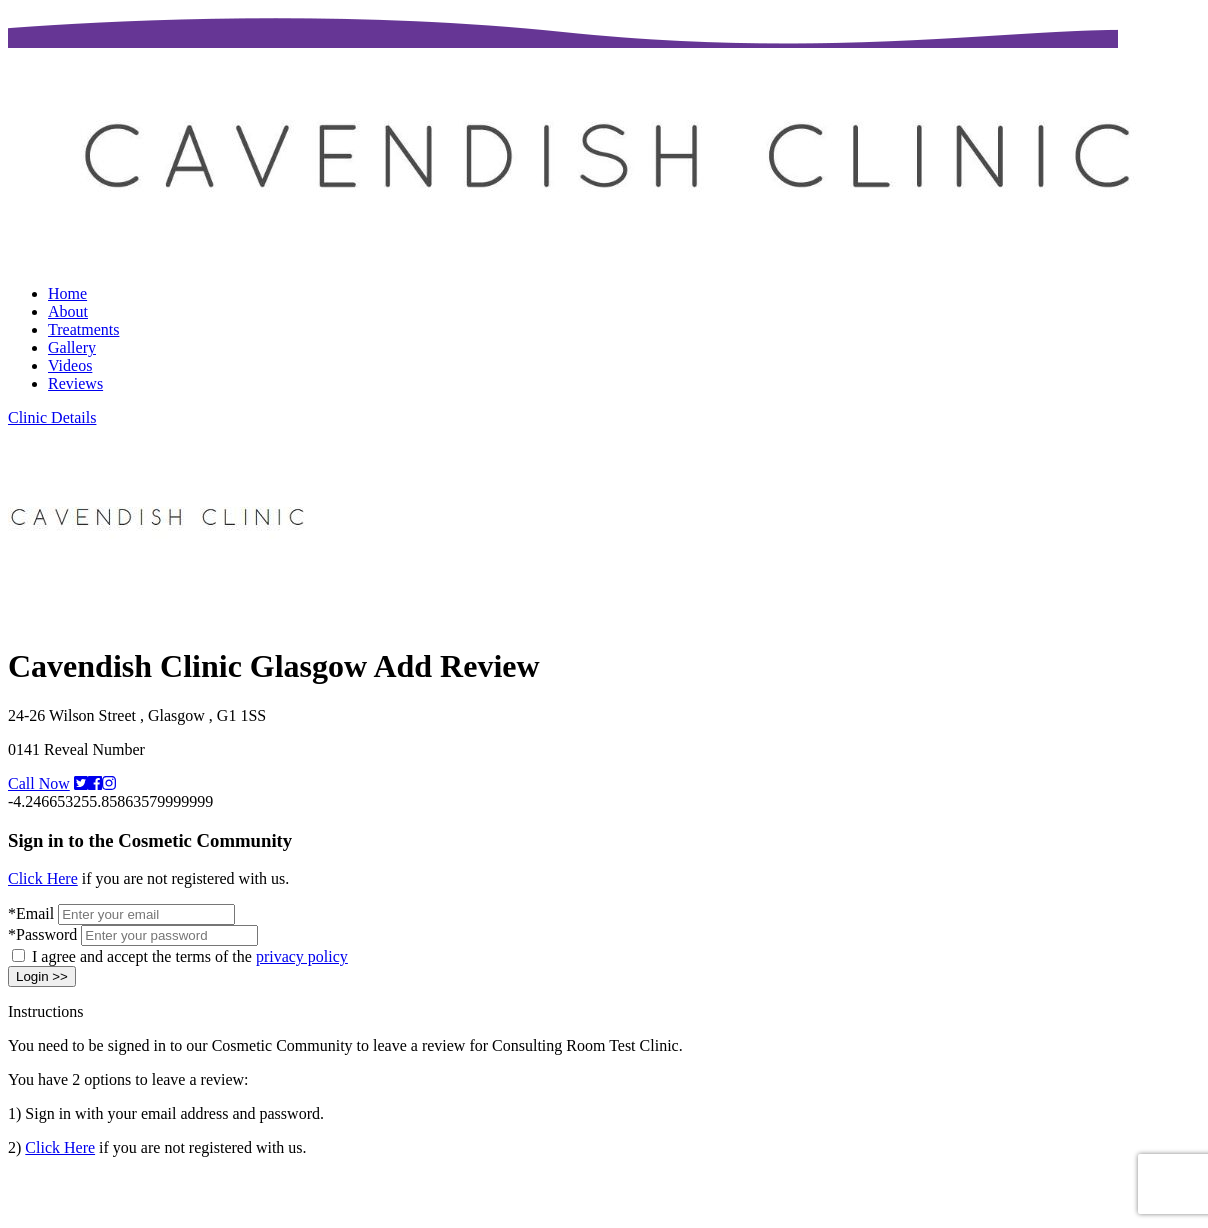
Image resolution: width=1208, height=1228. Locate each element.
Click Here (43, 878)
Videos (70, 365)
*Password (42, 934)
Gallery (72, 347)
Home (67, 293)
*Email (31, 913)
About (68, 311)
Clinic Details (52, 417)
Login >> (42, 976)
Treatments (83, 329)
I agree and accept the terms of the (190, 956)
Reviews (75, 383)
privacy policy (302, 956)
